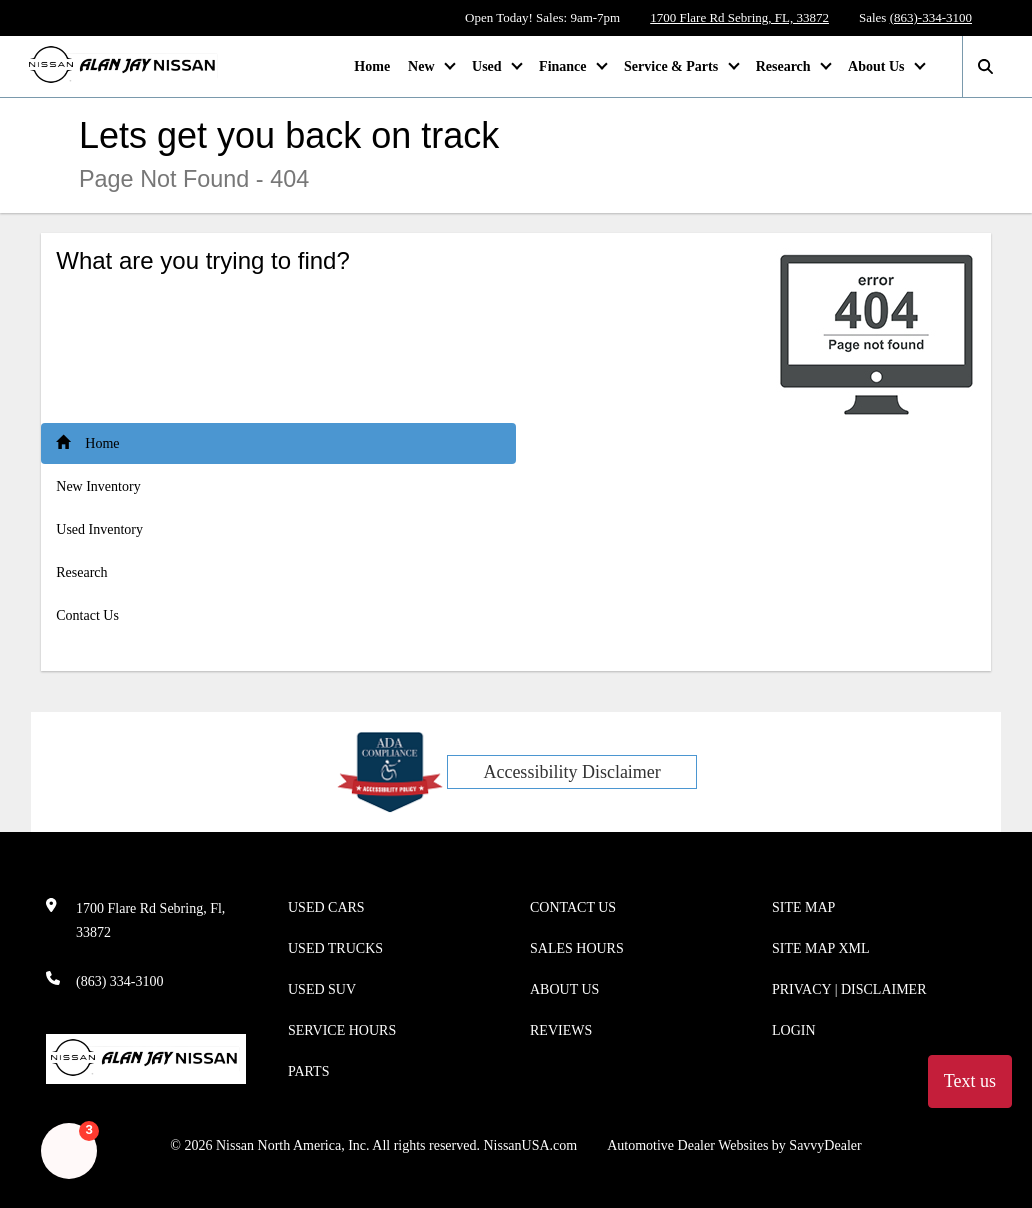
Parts (308, 1071)
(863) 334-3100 (120, 981)
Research (785, 66)
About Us (878, 66)
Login (794, 1030)
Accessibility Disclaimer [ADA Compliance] (571, 772)
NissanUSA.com (530, 1145)
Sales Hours (577, 948)
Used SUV (322, 989)
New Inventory (98, 486)
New (423, 66)
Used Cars (326, 907)
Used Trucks (335, 948)
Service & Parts (673, 66)
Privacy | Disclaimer (849, 989)
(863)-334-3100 (931, 17)
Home (372, 66)
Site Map (803, 907)
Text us (970, 1081)
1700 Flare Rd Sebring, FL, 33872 (739, 17)
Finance (564, 66)
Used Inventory (99, 529)
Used (488, 66)
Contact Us (87, 615)
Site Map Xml (821, 948)
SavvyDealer (825, 1145)
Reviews (561, 1030)
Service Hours (342, 1030)
